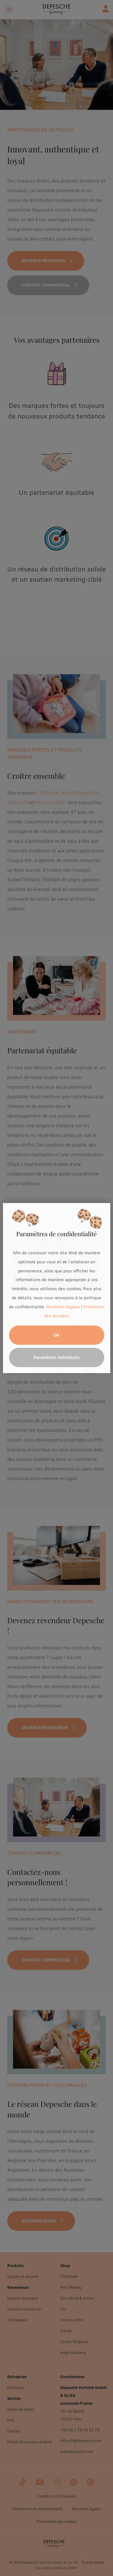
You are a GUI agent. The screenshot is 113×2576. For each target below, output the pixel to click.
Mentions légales (63, 1306)
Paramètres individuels (56, 1357)
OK (56, 1335)
